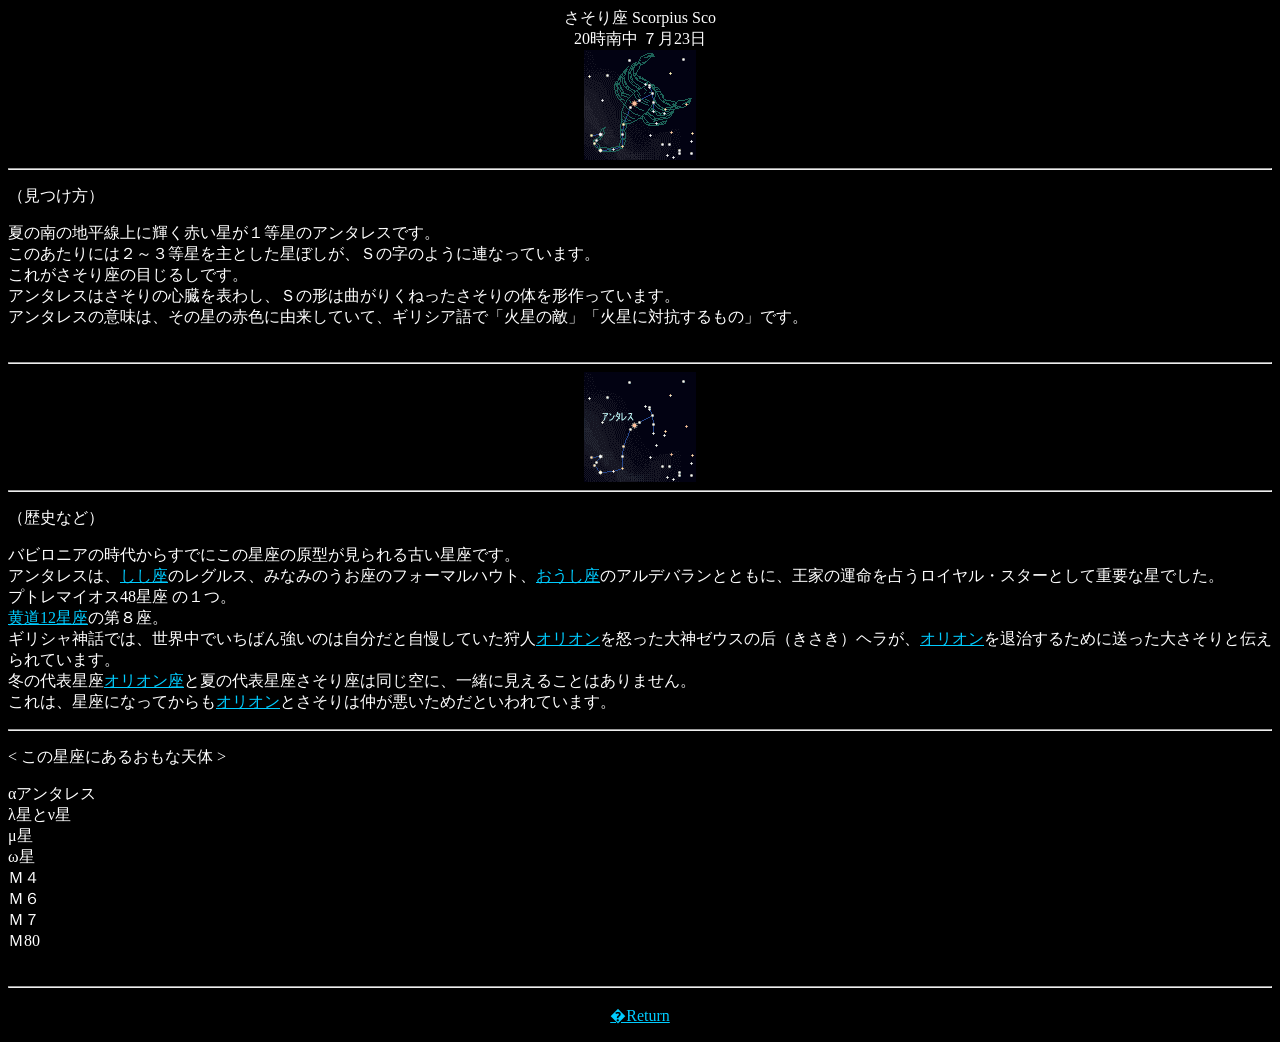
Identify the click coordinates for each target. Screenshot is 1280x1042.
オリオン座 (144, 680)
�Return (640, 1015)
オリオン (568, 638)
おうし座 (568, 575)
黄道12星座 (48, 617)
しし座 (144, 575)
